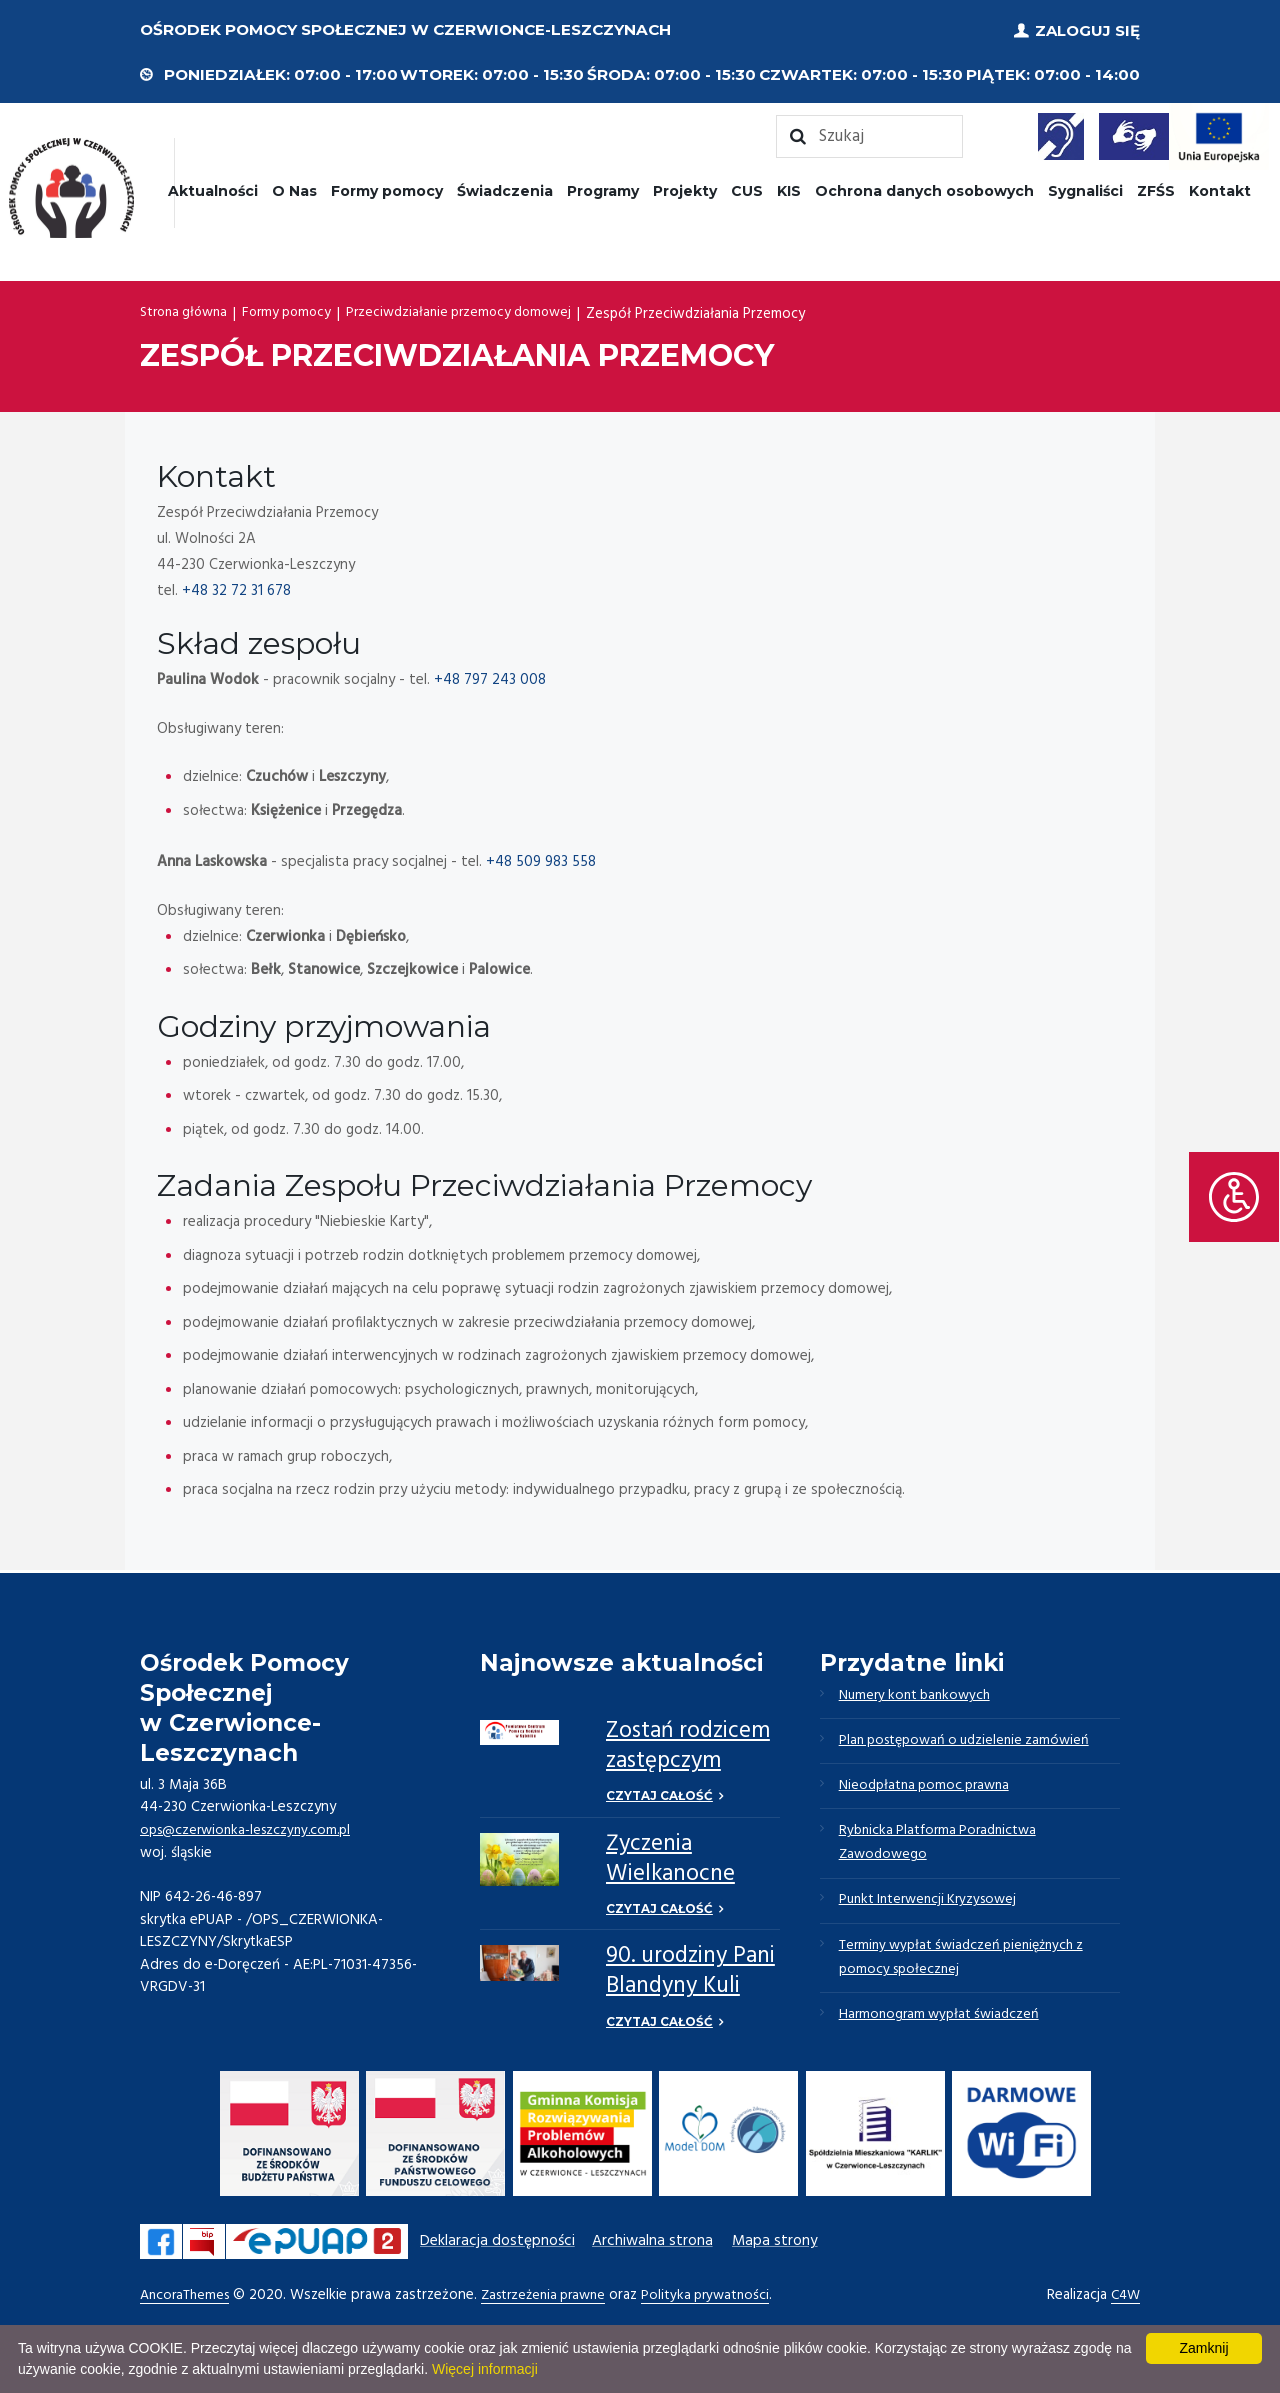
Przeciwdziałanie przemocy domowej (476, 311)
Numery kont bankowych (920, 1695)
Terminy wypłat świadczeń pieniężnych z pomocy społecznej (971, 1974)
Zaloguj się (1087, 29)
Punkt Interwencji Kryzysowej (934, 1913)
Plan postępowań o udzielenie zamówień (972, 1743)
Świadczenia (505, 188)
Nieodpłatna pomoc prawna (930, 1791)
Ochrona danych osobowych (924, 188)
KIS (789, 188)
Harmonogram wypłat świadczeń (944, 2035)
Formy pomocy (387, 188)
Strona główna (187, 311)
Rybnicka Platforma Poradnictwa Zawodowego (943, 1852)
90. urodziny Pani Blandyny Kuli (690, 1973)
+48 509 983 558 (541, 860)
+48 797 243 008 (490, 678)
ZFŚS (1156, 188)
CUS (747, 188)
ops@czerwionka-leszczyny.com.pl (251, 1827)
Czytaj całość (659, 1794)
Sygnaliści (1085, 188)
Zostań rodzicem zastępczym (688, 1744)
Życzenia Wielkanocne (670, 1858)
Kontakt (1220, 188)
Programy (603, 188)
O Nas (294, 188)
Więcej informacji (485, 2369)
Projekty (685, 188)
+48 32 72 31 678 (236, 588)
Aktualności (213, 188)
